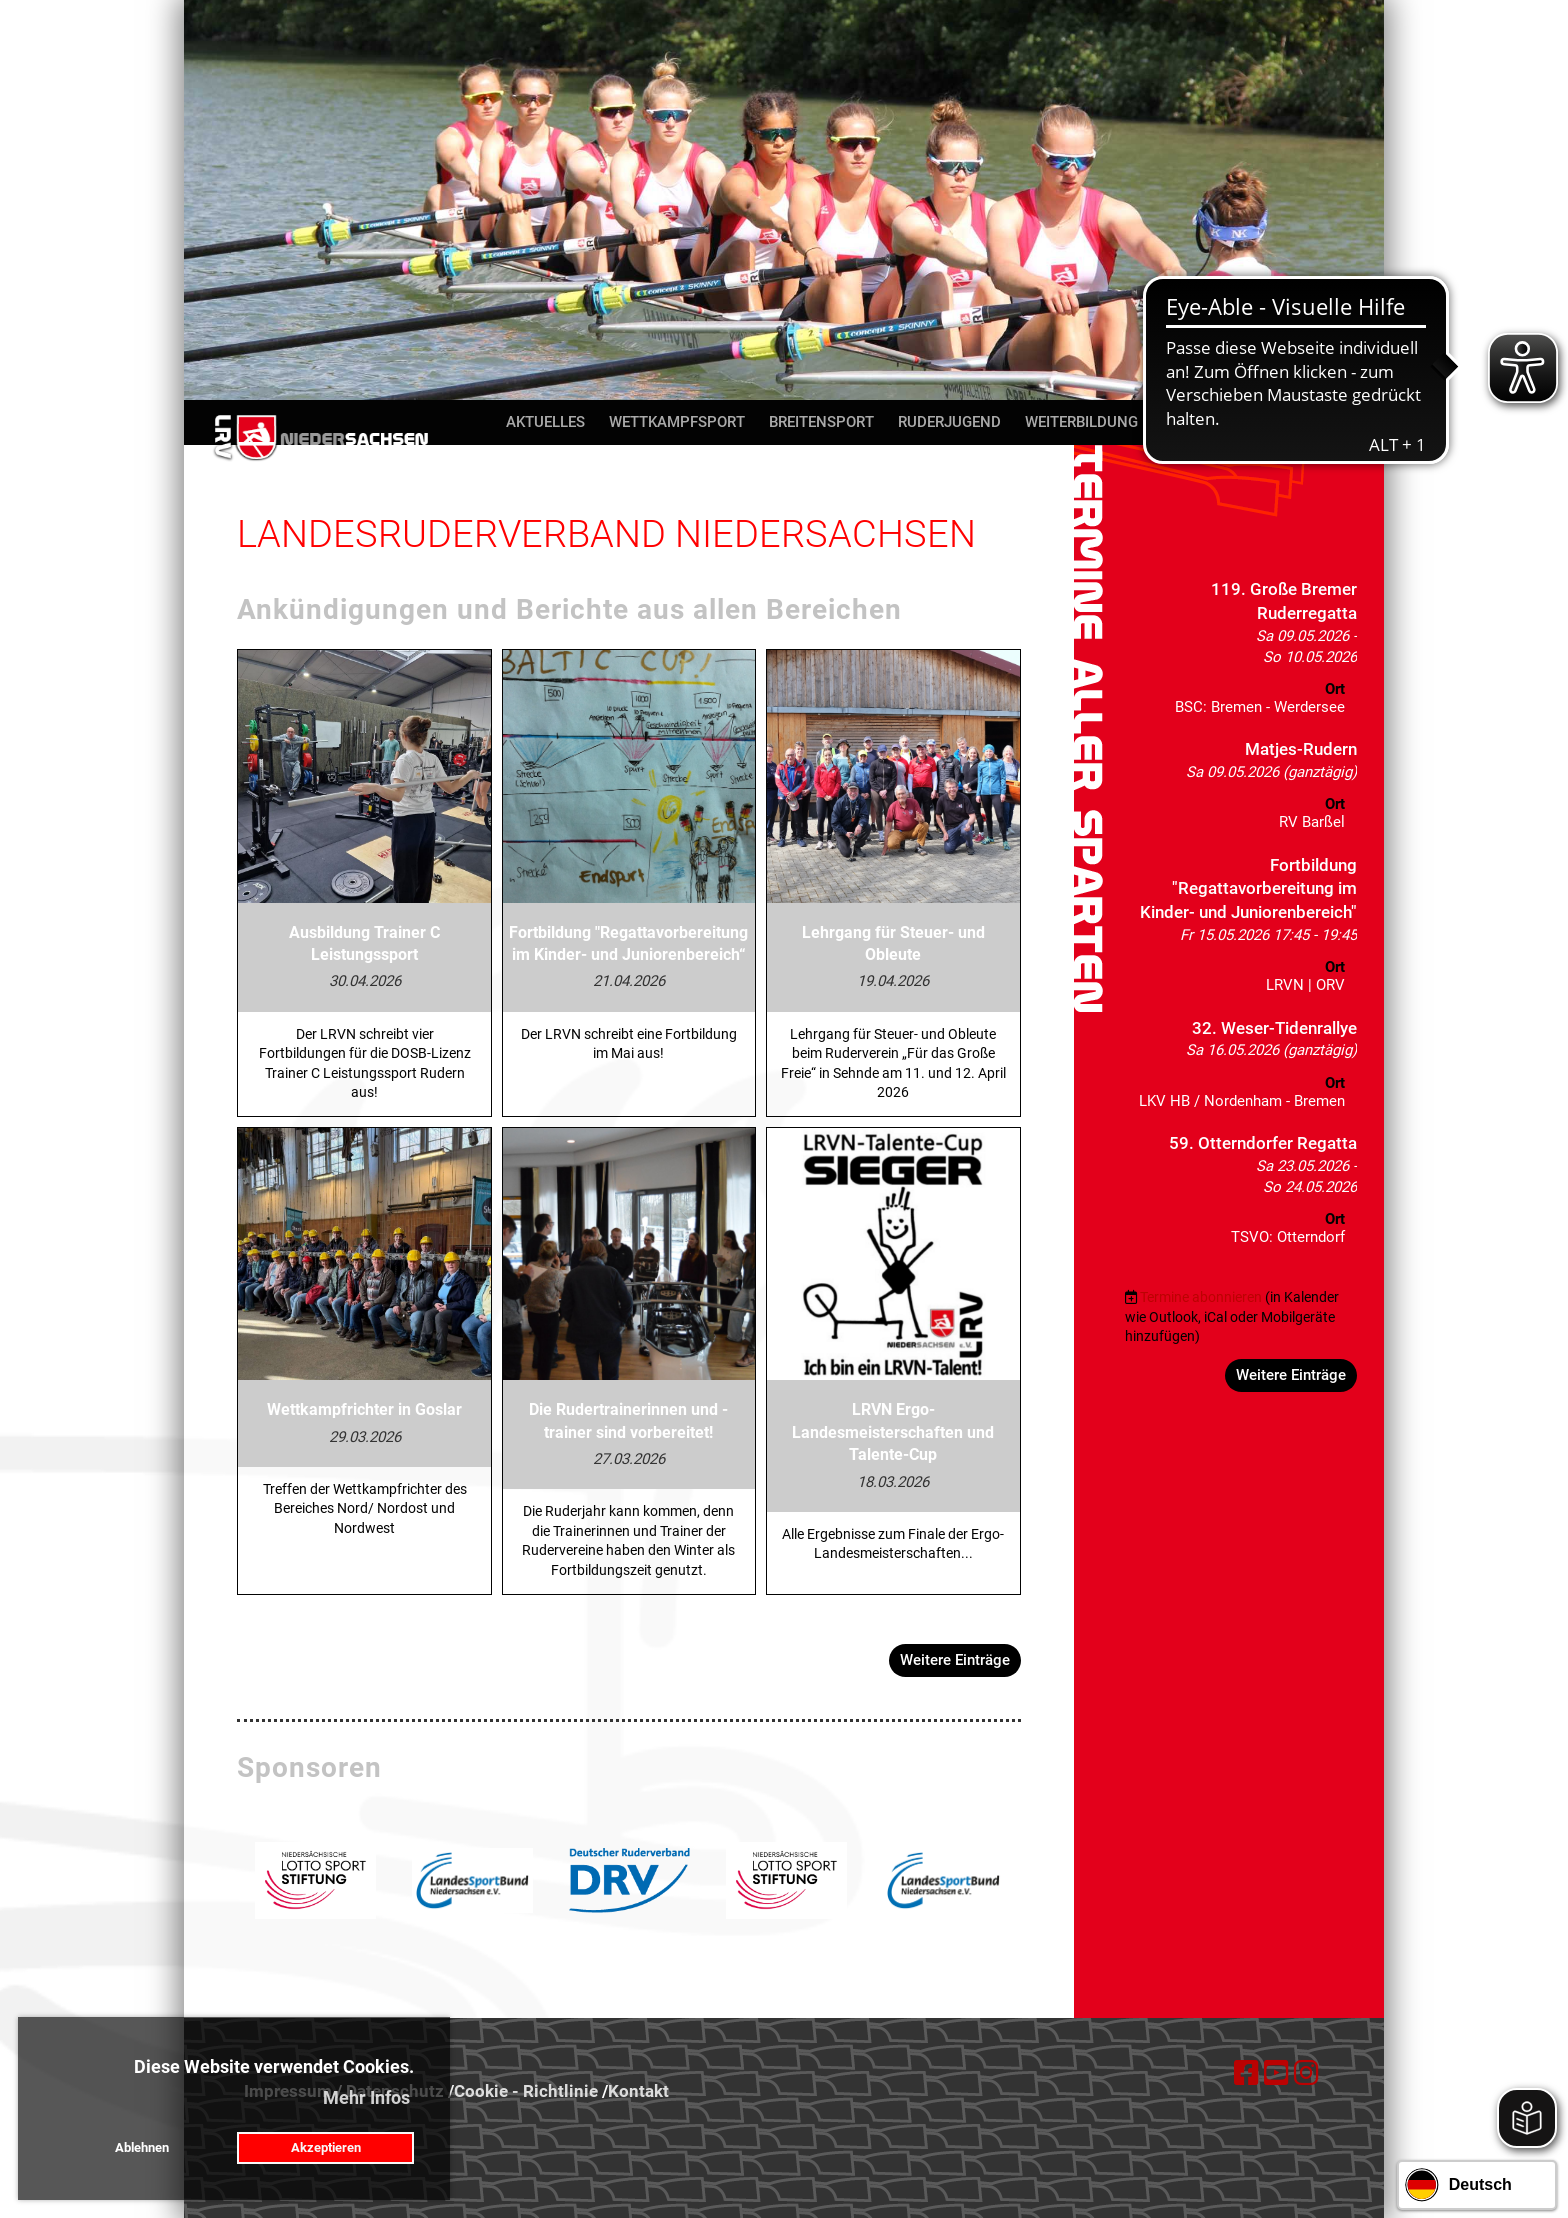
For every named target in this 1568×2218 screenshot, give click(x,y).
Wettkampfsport (677, 422)
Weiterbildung (1081, 422)
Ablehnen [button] (142, 2147)
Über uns (1197, 422)
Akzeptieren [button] (326, 2147)
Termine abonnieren (1201, 1297)
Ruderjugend (949, 422)
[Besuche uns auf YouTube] (1276, 2073)
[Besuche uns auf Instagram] (1306, 2073)
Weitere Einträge (955, 1660)
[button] (1241, 653)
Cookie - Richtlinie (526, 2091)
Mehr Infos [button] (366, 2097)
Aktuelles (545, 422)
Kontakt (1289, 422)
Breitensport (821, 422)
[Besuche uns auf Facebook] (1246, 2073)
